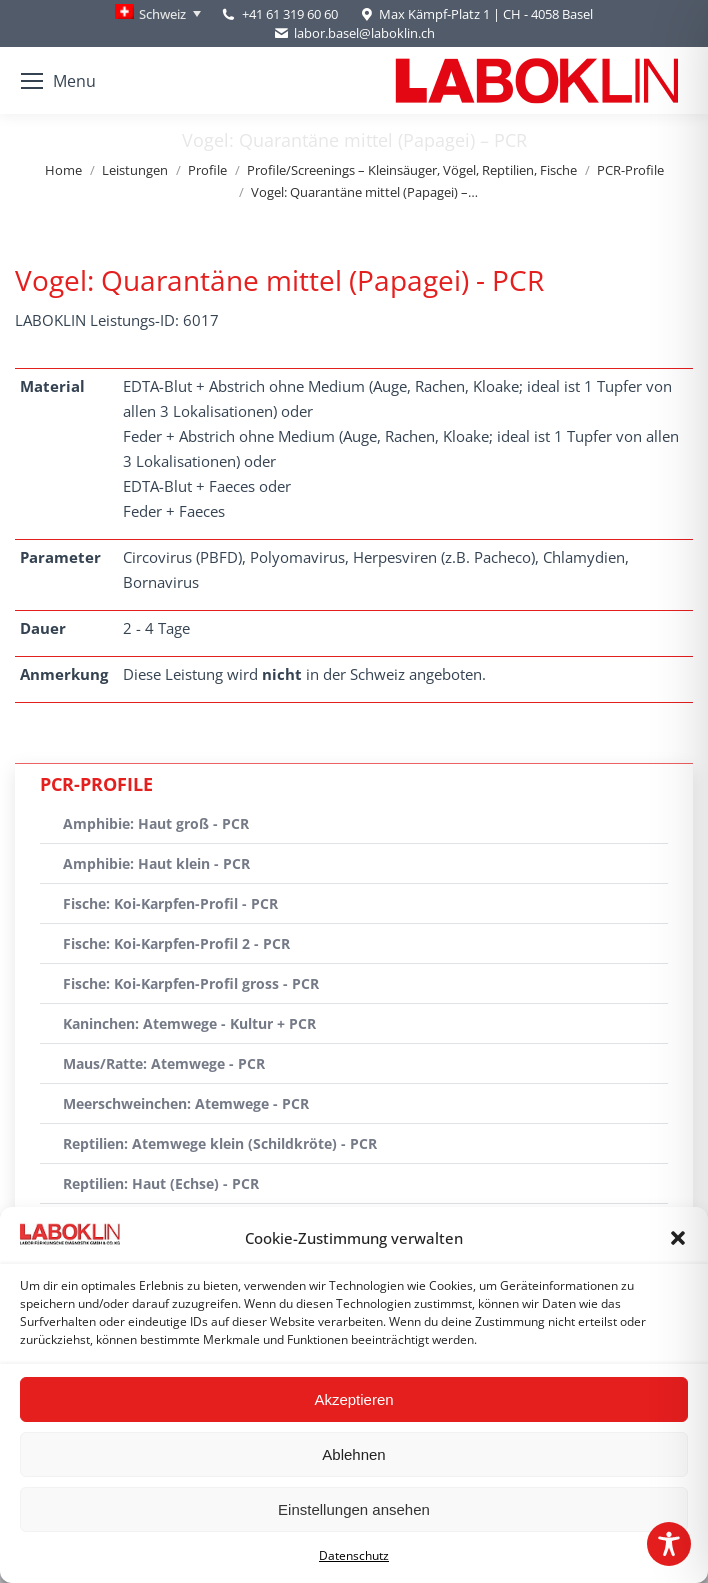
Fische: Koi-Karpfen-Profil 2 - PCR (176, 943)
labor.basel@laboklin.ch (354, 33)
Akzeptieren (353, 1399)
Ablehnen (353, 1454)
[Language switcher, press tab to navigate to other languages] (158, 14)
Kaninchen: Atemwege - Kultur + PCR (189, 1023)
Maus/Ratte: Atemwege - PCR (164, 1063)
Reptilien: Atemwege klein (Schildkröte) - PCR (220, 1143)
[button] (678, 1238)
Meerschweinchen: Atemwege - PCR (186, 1103)
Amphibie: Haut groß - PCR (156, 823)
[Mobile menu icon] (58, 81)
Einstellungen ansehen (354, 1509)
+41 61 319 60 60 (290, 14)
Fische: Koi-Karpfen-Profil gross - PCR (191, 983)
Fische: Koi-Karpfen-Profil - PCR (170, 903)
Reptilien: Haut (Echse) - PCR (161, 1183)
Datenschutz (354, 1555)
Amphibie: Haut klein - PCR (156, 863)
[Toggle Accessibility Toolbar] (669, 1544)
